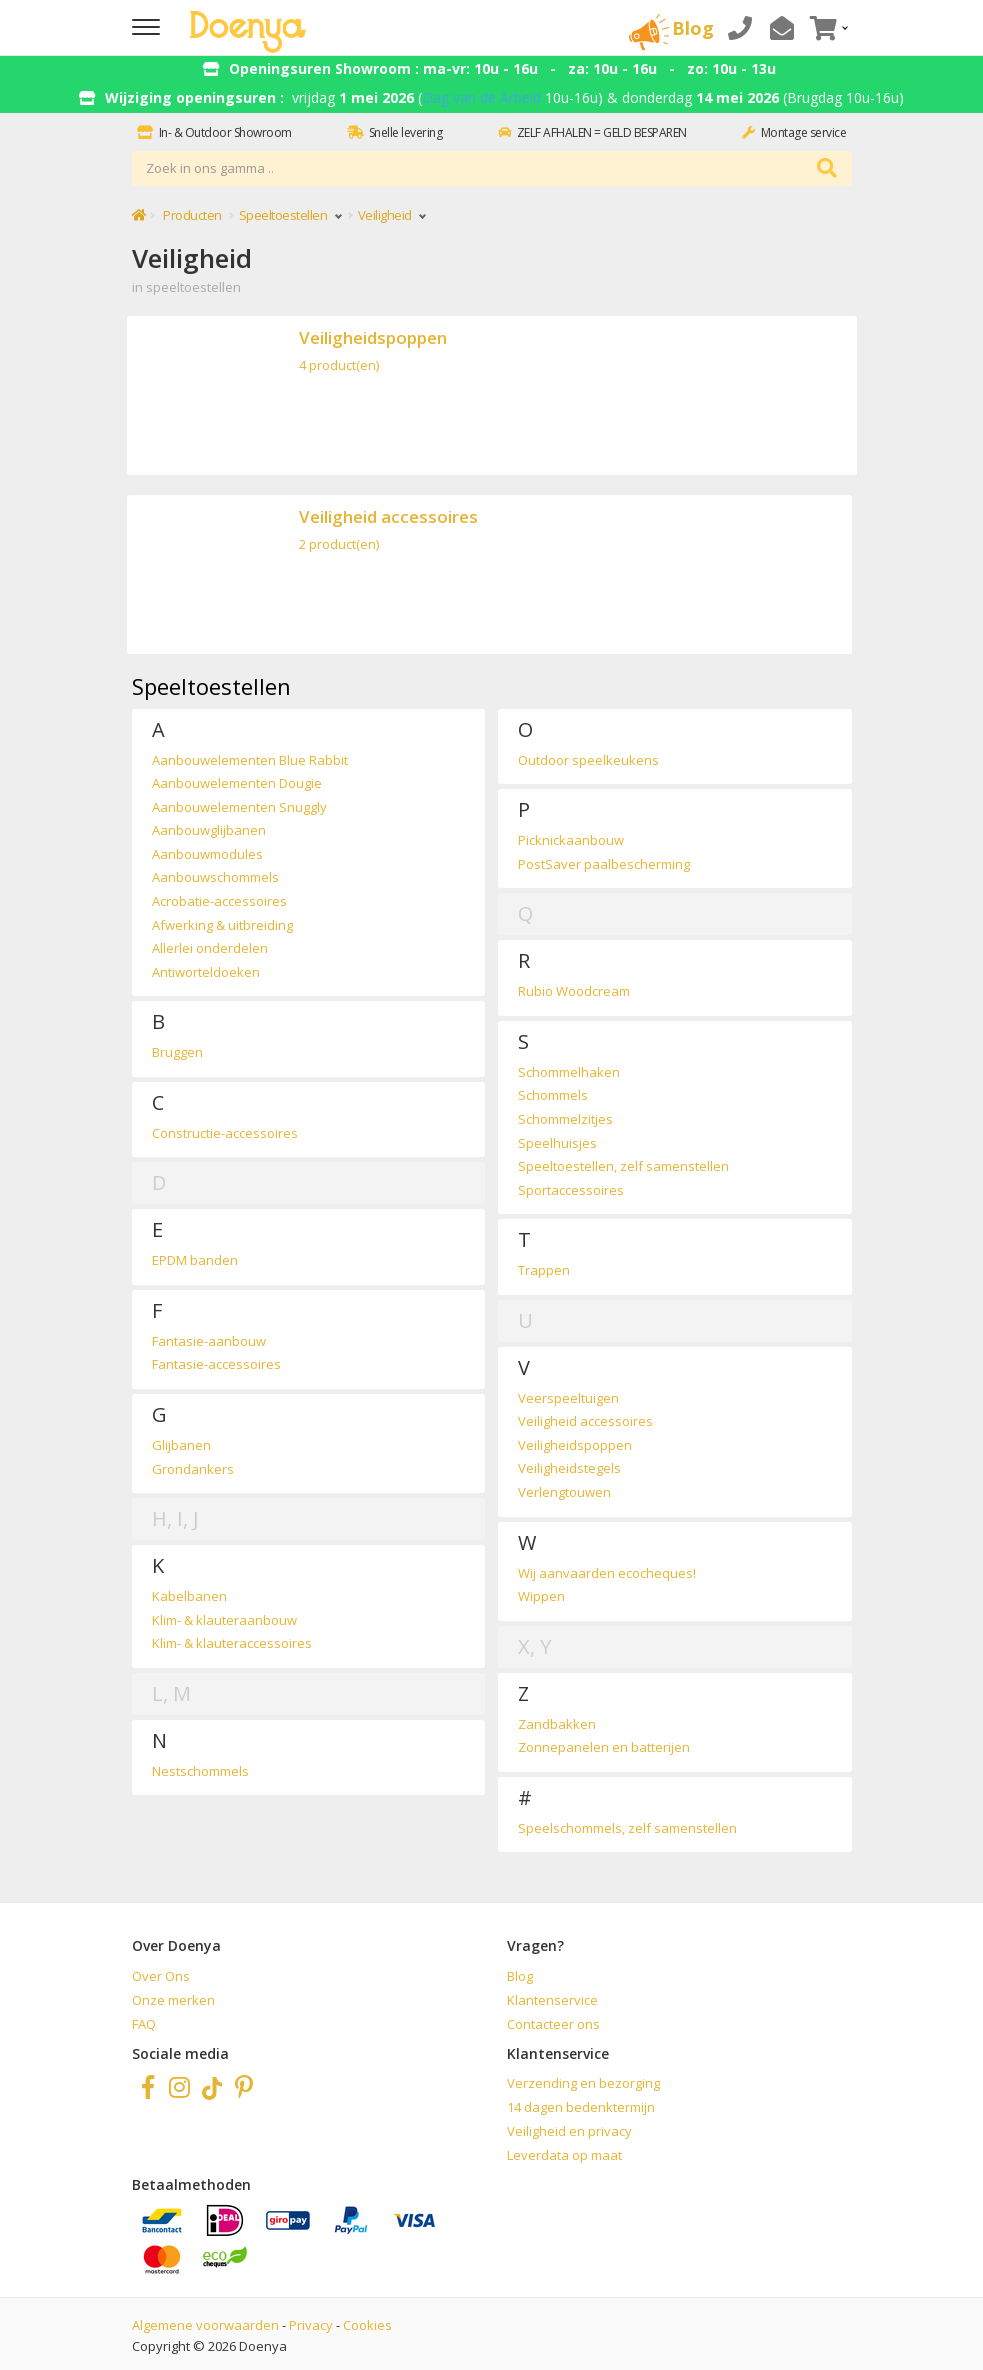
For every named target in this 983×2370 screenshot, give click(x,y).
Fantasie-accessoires (216, 1364)
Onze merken (173, 2000)
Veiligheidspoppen (373, 337)
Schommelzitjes (565, 1119)
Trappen (544, 1270)
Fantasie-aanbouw (209, 1341)
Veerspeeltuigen (568, 1398)
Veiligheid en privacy (569, 2131)
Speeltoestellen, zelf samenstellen (623, 1166)
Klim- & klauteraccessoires (232, 1643)
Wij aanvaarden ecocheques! (607, 1573)
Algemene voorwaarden (205, 2325)
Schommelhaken (569, 1072)
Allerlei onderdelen (210, 948)
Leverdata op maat (564, 2155)
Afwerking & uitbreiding (222, 925)
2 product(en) (339, 544)
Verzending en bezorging (583, 2083)
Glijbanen (181, 1445)
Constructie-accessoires (225, 1133)
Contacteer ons (553, 2024)
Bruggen (177, 1052)
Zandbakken (557, 1724)
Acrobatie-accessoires (219, 901)
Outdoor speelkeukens (588, 760)
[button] (827, 27)
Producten (192, 215)
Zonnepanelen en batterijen (604, 1747)
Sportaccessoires (571, 1190)
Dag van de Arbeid (481, 97)
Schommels (553, 1095)
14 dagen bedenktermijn (581, 2107)
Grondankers (193, 1469)
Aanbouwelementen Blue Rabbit (250, 760)
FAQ (144, 2024)
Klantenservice (552, 2000)
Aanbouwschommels (215, 877)
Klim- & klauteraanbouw (224, 1620)
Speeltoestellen (290, 215)
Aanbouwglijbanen (209, 830)
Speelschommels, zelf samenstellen (627, 1828)
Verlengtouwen (564, 1492)
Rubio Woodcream (574, 991)
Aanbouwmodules (207, 854)
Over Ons (161, 1976)
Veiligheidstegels (569, 1468)
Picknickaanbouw (571, 840)
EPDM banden (195, 1260)
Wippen (541, 1596)
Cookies (367, 2325)
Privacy (311, 2325)
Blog (520, 1976)
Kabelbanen (189, 1596)
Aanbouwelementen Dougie (237, 783)
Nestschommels (200, 1771)
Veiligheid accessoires (388, 516)
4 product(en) (339, 365)
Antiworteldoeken (206, 972)
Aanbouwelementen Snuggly (239, 807)
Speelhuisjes (557, 1143)
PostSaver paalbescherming (604, 864)
